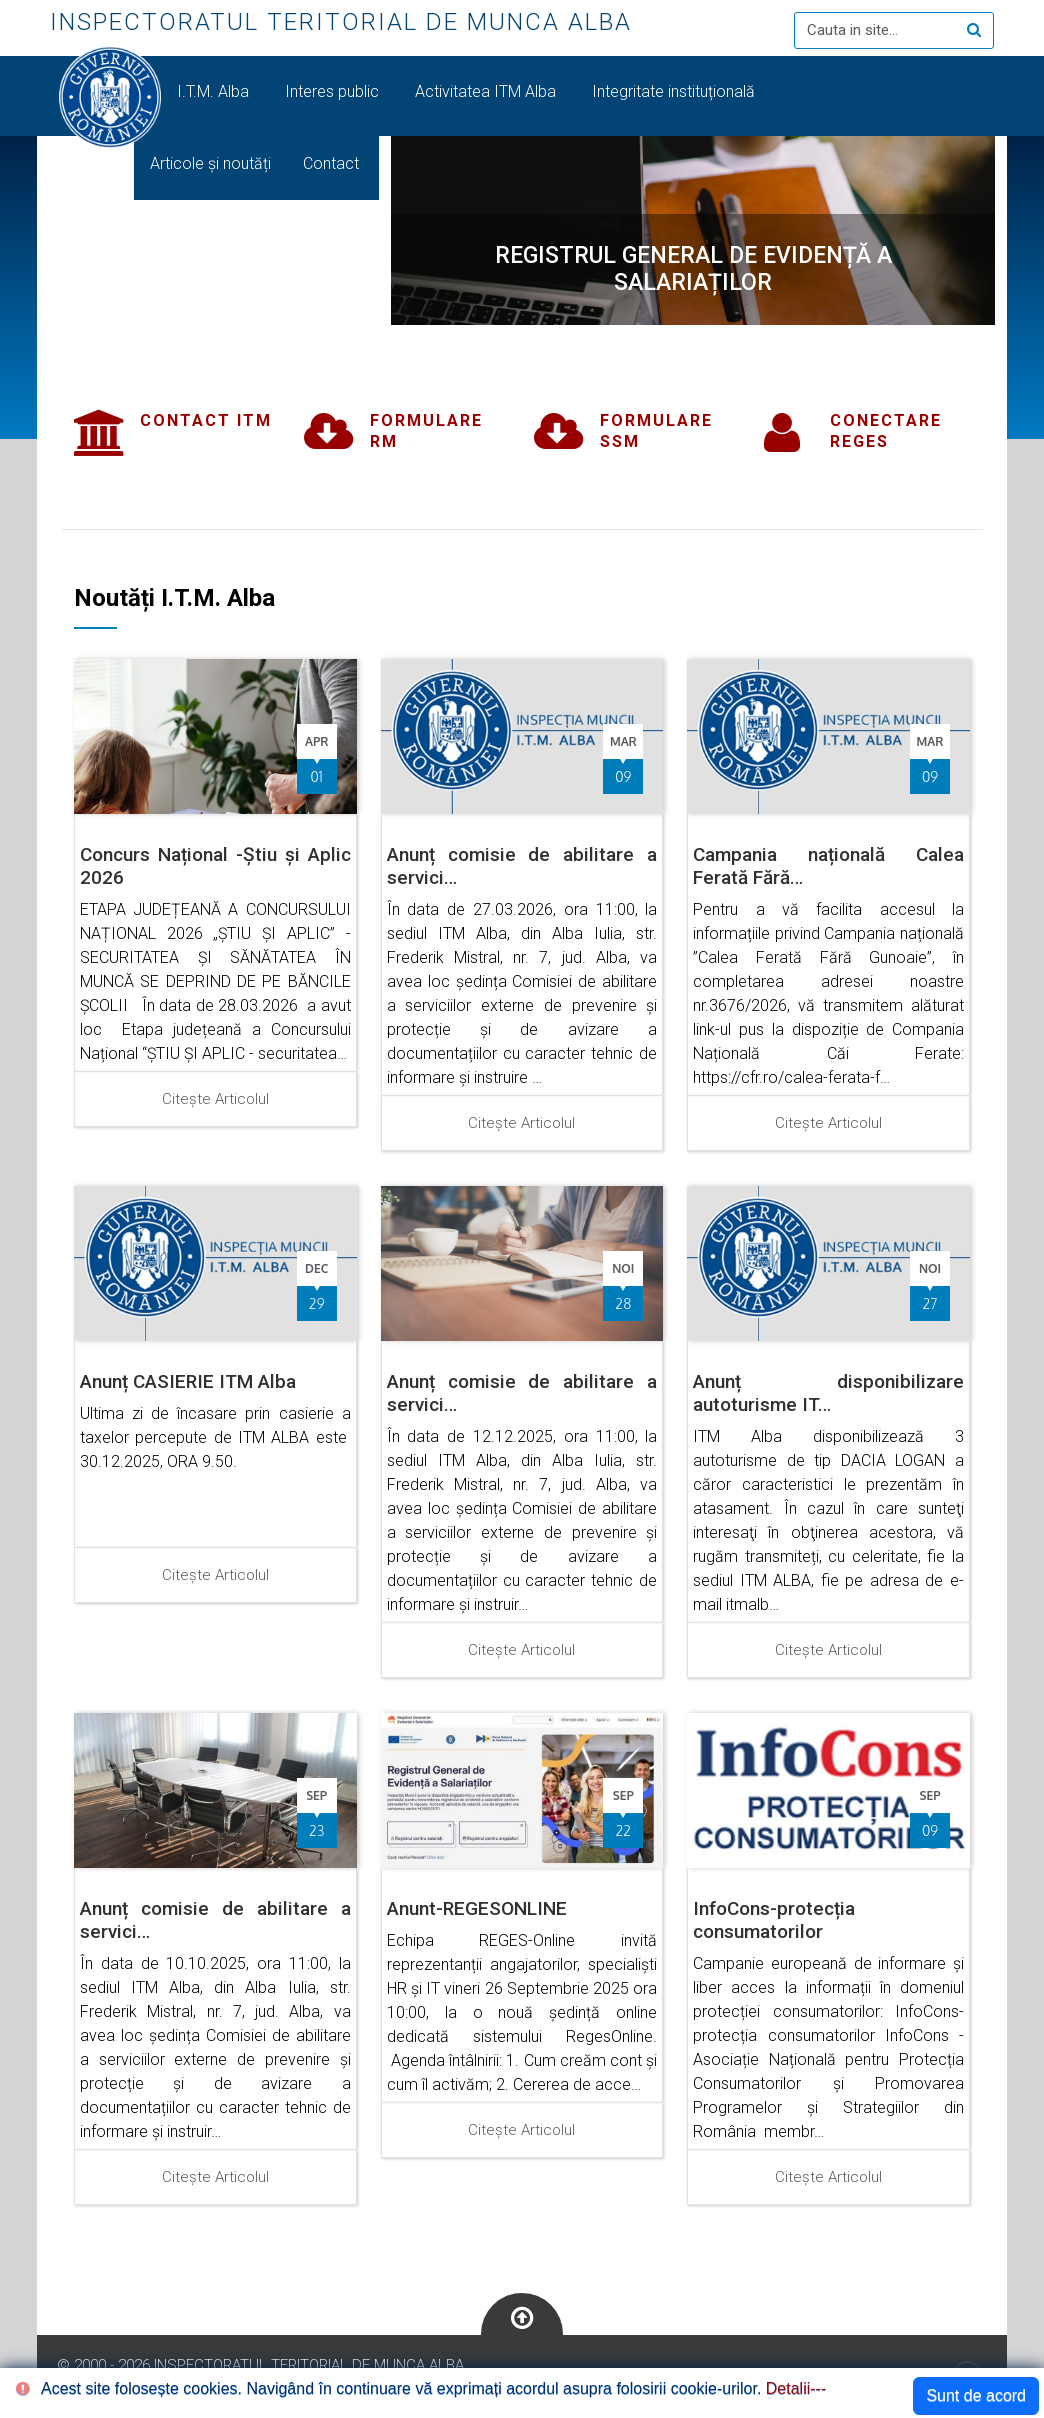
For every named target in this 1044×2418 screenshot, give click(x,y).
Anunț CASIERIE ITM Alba (188, 1381)
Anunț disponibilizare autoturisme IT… (828, 1393)
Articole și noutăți (210, 163)
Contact (333, 163)
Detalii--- (796, 2388)
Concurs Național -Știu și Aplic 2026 (215, 866)
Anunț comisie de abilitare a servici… (522, 866)
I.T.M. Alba (215, 91)
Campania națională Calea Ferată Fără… (828, 866)
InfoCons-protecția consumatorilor (774, 1920)
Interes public (334, 91)
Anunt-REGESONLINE (477, 1908)
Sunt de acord (976, 2395)
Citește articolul (215, 1099)
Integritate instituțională (673, 91)
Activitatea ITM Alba (487, 91)
